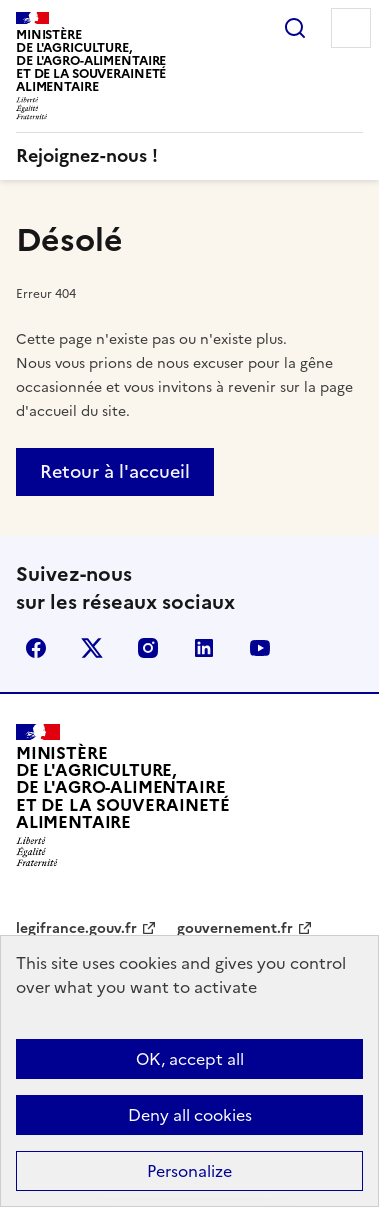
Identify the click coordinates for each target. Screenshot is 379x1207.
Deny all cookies (190, 1115)
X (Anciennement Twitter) (92, 648)
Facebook (36, 648)
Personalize (189, 1171)
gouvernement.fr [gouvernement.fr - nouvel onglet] (235, 928)
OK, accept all (190, 1059)
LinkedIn (204, 648)
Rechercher (295, 28)
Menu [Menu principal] (351, 28)
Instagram (148, 648)
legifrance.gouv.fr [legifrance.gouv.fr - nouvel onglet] (76, 928)
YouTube (260, 648)
